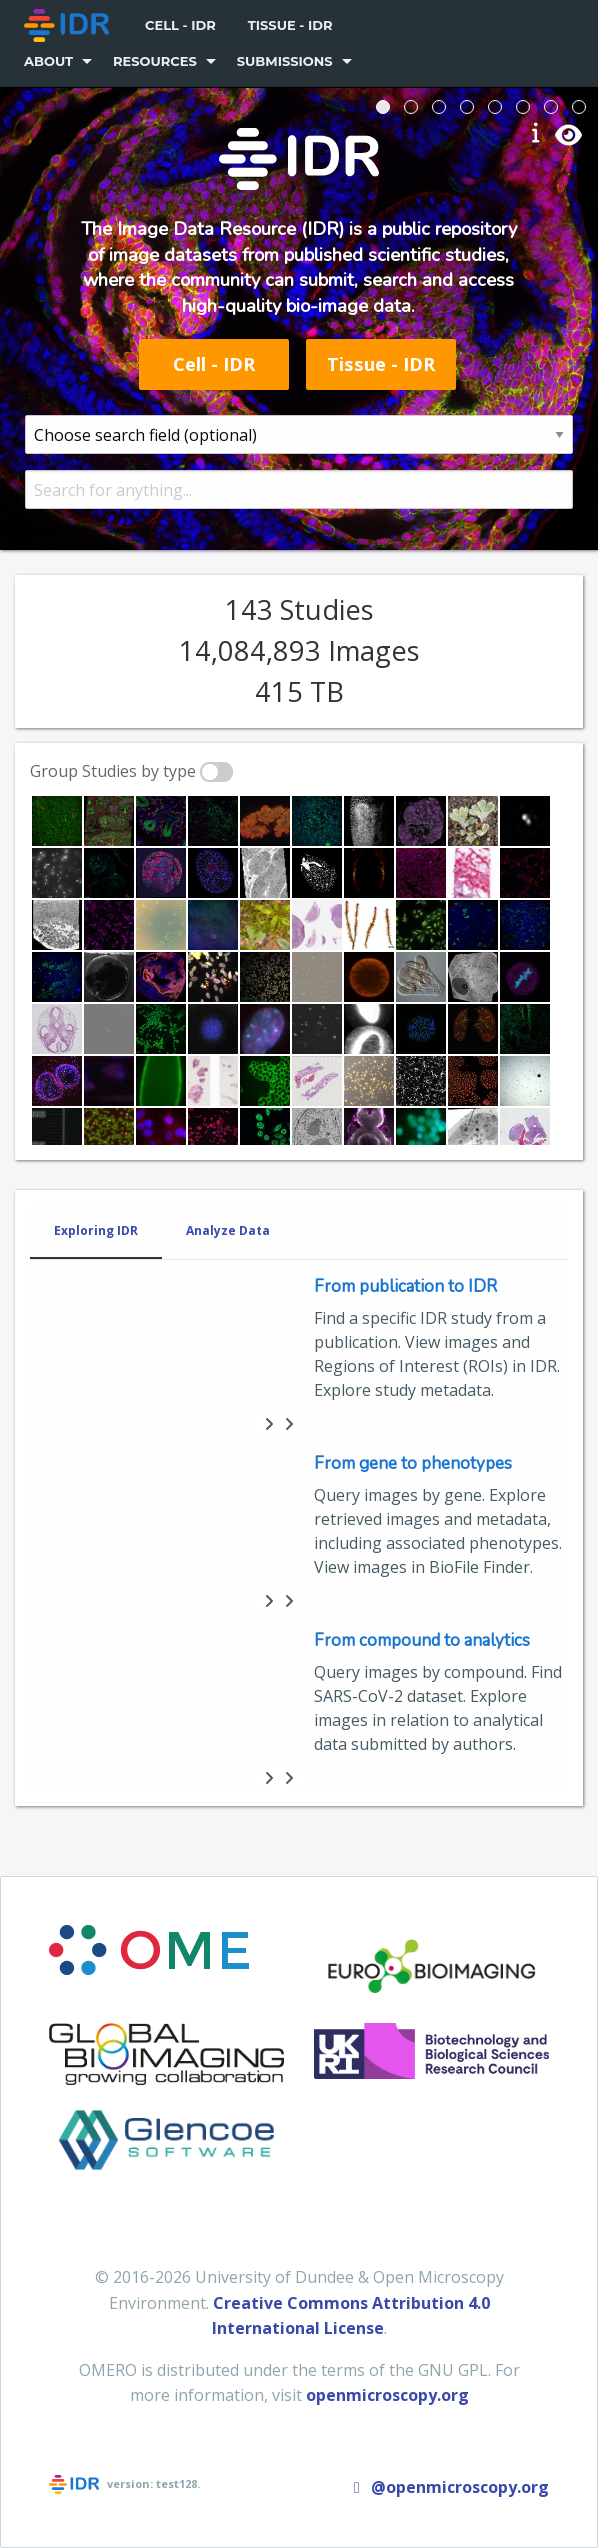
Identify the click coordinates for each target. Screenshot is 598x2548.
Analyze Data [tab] (228, 1230)
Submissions (285, 61)
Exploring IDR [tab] (96, 1230)
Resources (155, 61)
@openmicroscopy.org (448, 2487)
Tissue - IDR (290, 25)
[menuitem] (68, 25)
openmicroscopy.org (387, 2395)
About (48, 61)
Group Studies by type (113, 771)
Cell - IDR (180, 25)
